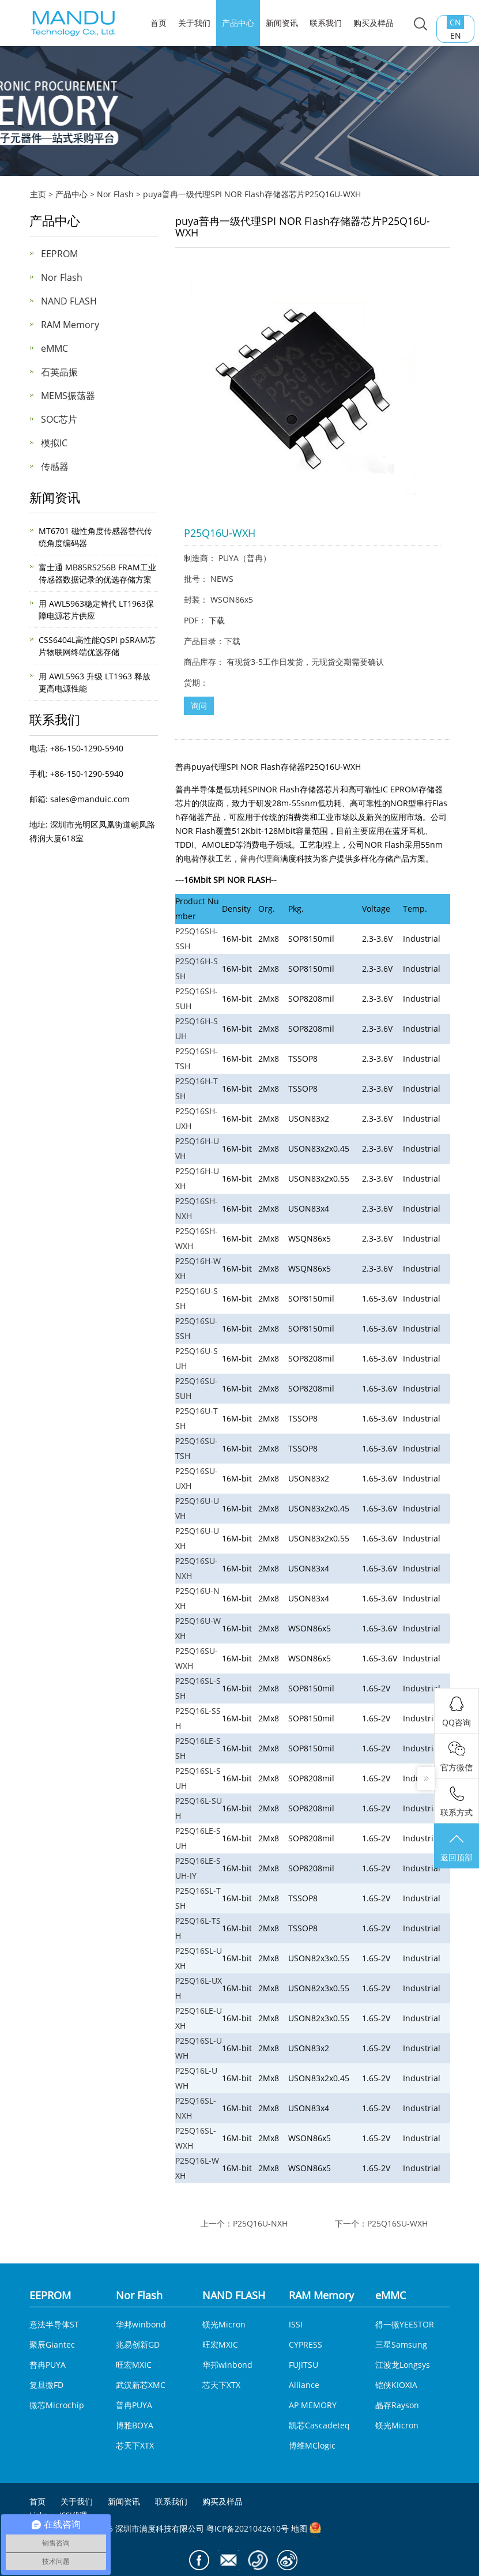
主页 (38, 194)
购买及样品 (373, 22)
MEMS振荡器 (68, 395)
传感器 (55, 466)
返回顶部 (456, 1847)
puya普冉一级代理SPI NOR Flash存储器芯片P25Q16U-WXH (252, 194)
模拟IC (54, 443)
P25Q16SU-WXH (397, 2223)
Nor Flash (115, 194)
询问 (199, 705)
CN (456, 22)
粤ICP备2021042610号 (247, 2528)
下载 (217, 620)
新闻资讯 (282, 22)
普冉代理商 (260, 858)
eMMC (54, 348)
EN (456, 35)
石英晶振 (59, 372)
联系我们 (326, 22)
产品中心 (238, 22)
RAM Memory (70, 324)
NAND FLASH (69, 301)
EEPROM (59, 253)
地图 (299, 2528)
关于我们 (194, 22)
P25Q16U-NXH (260, 2223)
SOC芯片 (59, 419)
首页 (37, 2502)
